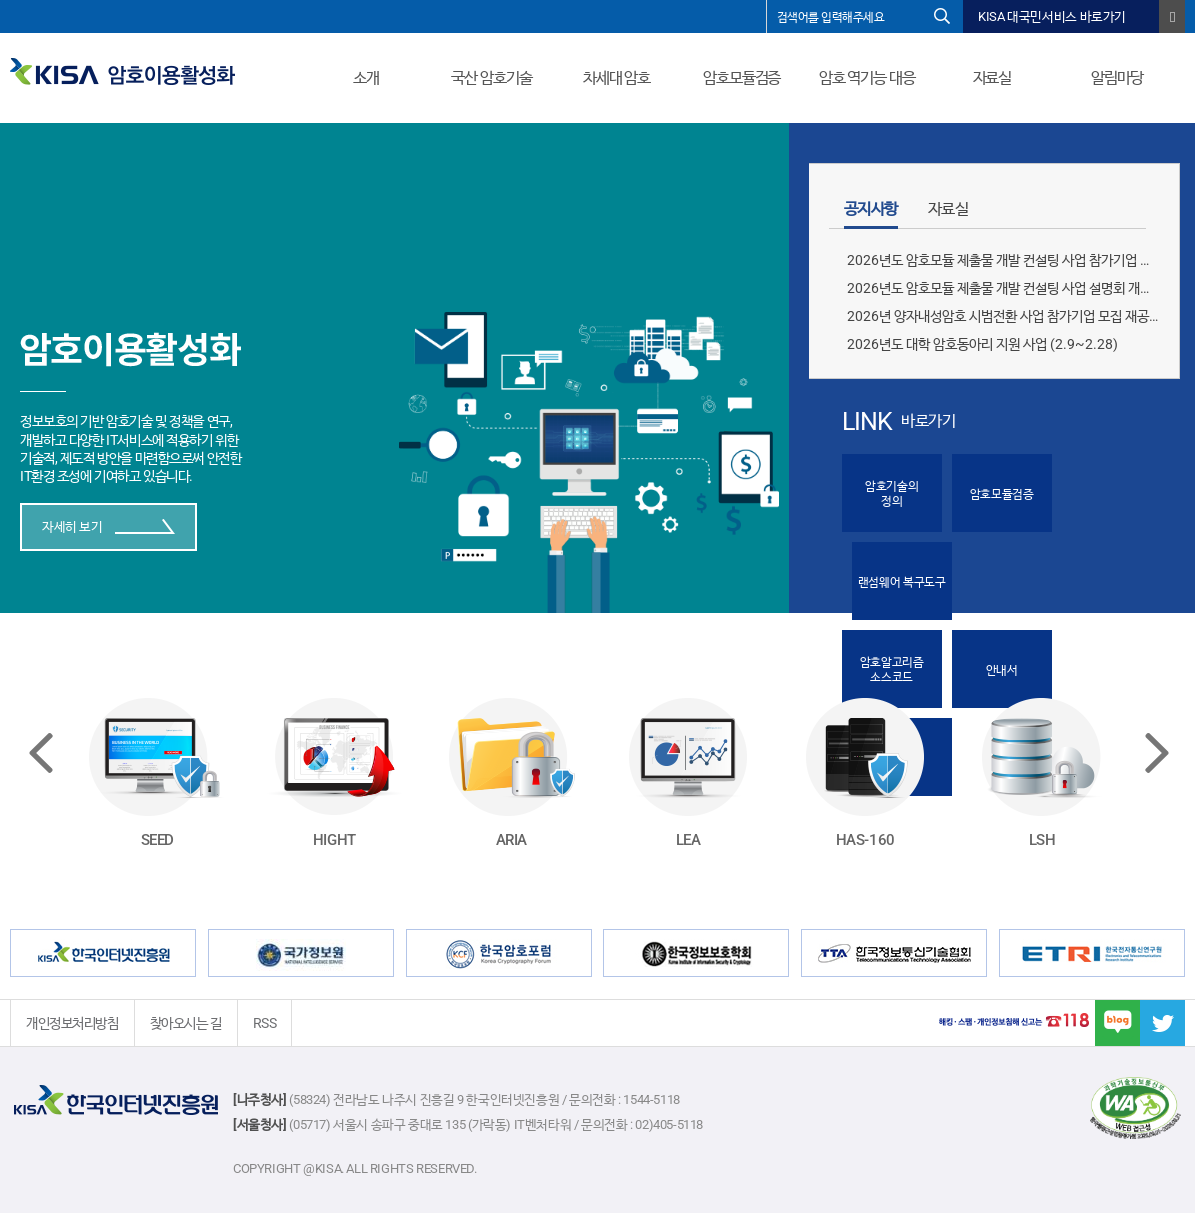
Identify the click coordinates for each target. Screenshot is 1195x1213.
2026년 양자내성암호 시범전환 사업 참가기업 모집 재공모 (1004, 316)
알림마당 (1117, 77)
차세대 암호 (616, 77)
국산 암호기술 (491, 77)
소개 (366, 77)
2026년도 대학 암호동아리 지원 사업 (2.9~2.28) (982, 344)
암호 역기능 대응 (867, 77)
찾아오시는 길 (186, 1023)
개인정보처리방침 (72, 1023)
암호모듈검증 (741, 77)
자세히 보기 (108, 526)
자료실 (992, 77)
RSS (265, 1023)
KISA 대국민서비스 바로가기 (1052, 16)
